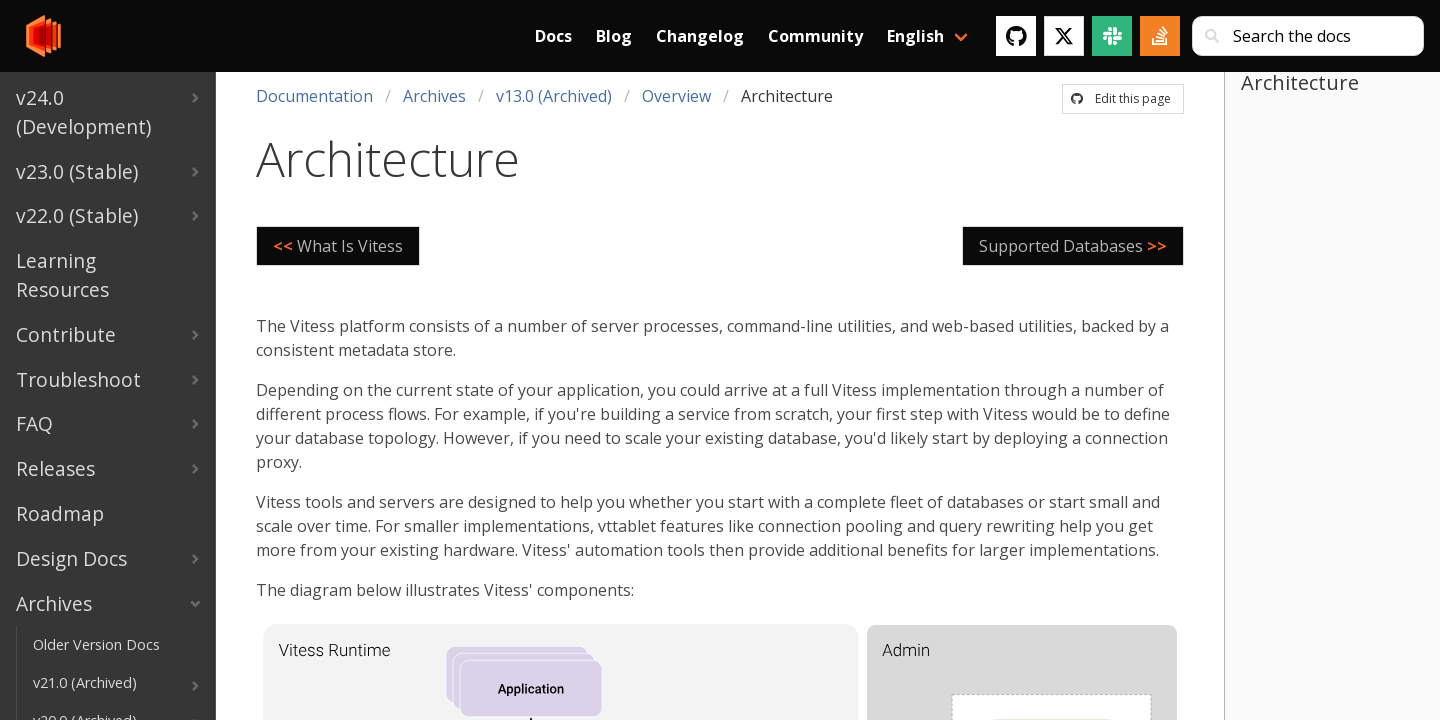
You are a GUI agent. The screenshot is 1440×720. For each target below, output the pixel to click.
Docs (553, 36)
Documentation (314, 96)
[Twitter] (1064, 36)
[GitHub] (1016, 36)
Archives (434, 96)
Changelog (700, 36)
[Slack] (1112, 36)
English (915, 36)
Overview (676, 96)
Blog (614, 36)
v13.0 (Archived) (554, 96)
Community (815, 36)
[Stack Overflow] (1160, 36)
